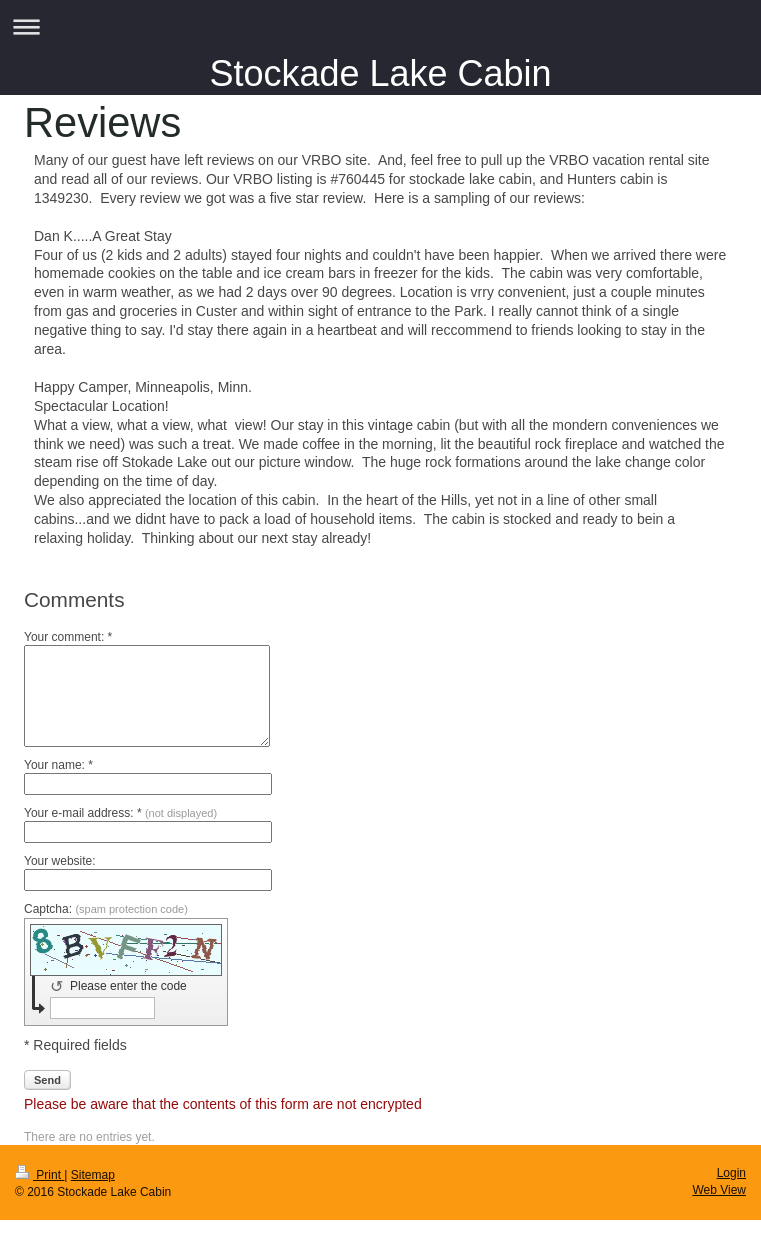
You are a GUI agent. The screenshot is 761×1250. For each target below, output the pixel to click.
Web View (719, 1190)
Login (731, 1173)
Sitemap (93, 1175)
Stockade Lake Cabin (380, 73)
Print (39, 1175)
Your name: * (58, 765)
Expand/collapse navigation (380, 26)
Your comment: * (68, 637)
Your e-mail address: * (120, 813)
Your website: (60, 861)
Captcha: (106, 909)
